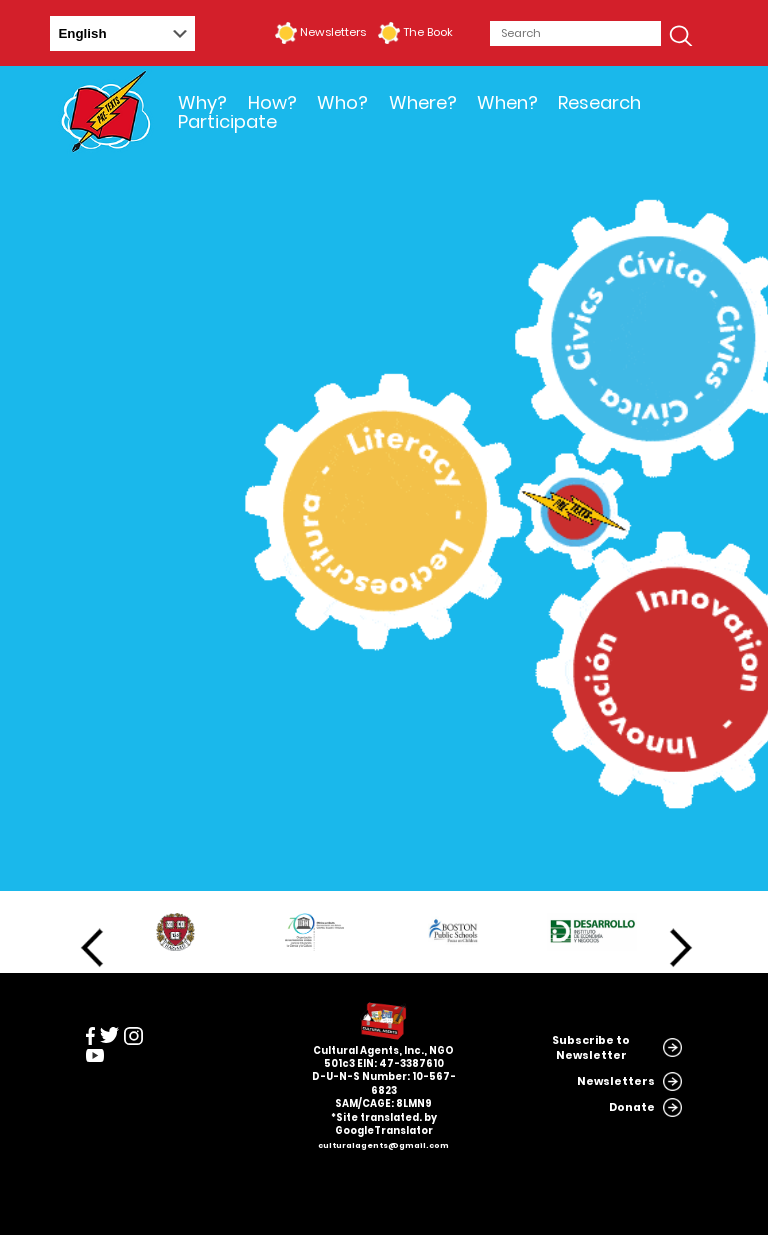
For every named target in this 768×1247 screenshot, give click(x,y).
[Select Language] (122, 33)
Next (681, 948)
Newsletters (333, 32)
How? (272, 102)
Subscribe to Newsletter (591, 1048)
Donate (632, 1107)
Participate (227, 121)
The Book (428, 32)
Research (599, 102)
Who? (342, 102)
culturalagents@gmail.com (383, 1145)
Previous (92, 948)
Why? (202, 102)
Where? (423, 102)
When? (507, 102)
